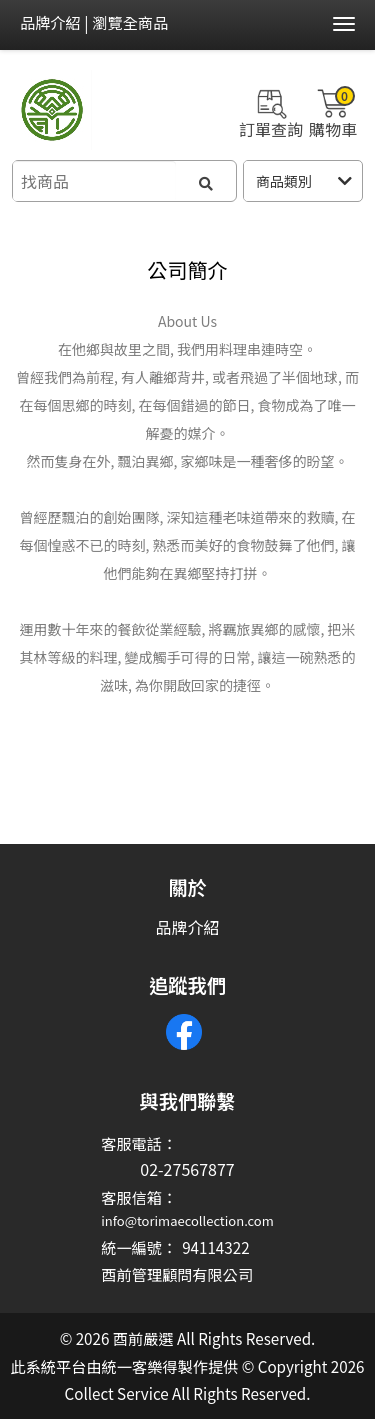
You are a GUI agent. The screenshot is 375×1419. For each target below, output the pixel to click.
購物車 (333, 111)
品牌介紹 (50, 22)
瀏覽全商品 (130, 22)
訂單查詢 (271, 111)
